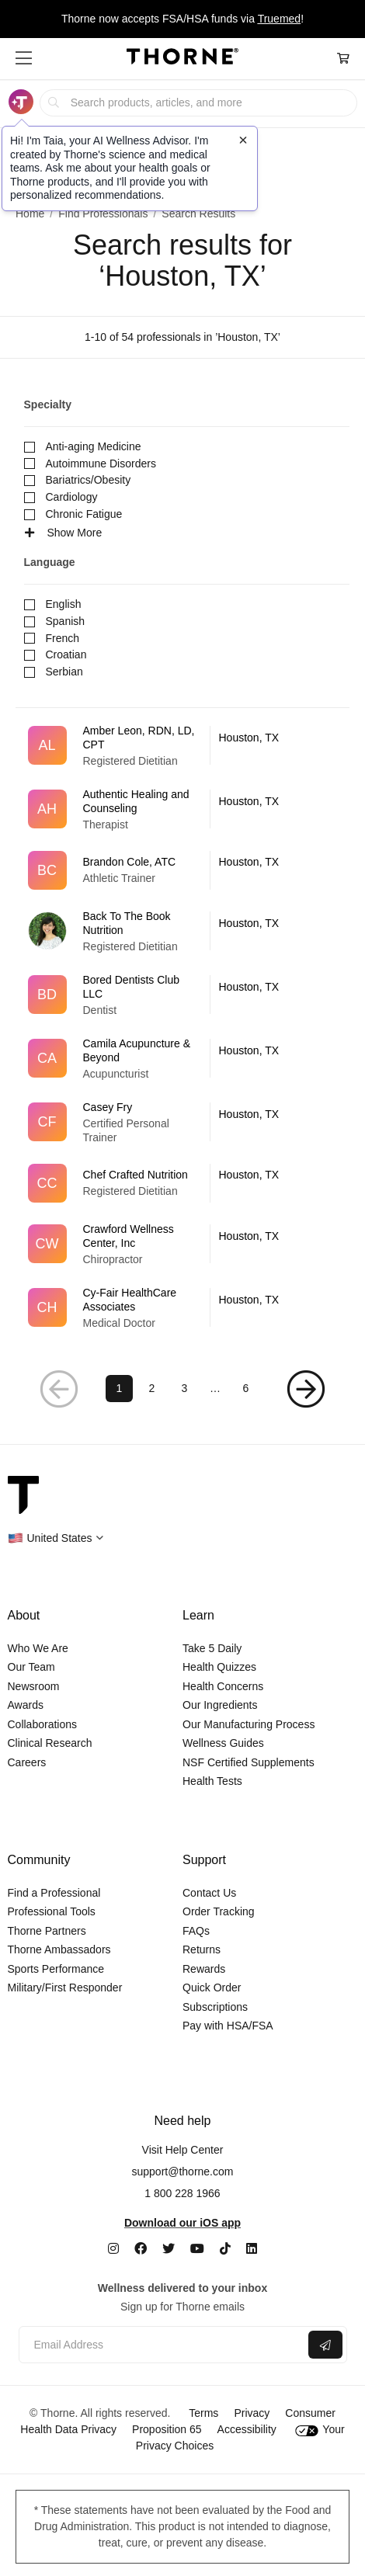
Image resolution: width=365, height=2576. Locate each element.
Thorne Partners (47, 1931)
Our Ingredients (220, 1705)
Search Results (198, 213)
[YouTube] (197, 2248)
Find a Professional (54, 1893)
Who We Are (38, 1648)
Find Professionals (103, 213)
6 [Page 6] (246, 1388)
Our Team (31, 1667)
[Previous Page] (60, 1388)
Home (30, 213)
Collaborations (43, 1724)
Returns (201, 1949)
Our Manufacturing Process (248, 1724)
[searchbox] (198, 102)
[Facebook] (140, 2248)
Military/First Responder (65, 1987)
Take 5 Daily (212, 1648)
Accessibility (246, 2429)
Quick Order (211, 1987)
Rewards (203, 1969)
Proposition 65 (167, 2429)
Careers (27, 1762)
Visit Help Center (183, 2150)
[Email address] (162, 2345)
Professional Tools (52, 1911)
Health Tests (212, 1781)
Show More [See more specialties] (63, 532)
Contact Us (209, 1893)
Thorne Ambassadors (59, 1949)
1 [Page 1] (119, 1388)
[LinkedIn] (251, 2248)
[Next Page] (306, 1388)
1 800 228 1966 (182, 2193)
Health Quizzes (219, 1667)
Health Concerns (222, 1686)
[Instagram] (113, 2248)
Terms (203, 2413)
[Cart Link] (343, 58)
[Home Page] (182, 59)
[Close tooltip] (243, 139)
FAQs (196, 1931)
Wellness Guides (223, 1743)
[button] (24, 58)
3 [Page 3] (185, 1388)
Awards (25, 1705)
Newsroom (34, 1686)
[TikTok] (225, 2248)
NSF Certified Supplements (248, 1762)
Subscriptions (215, 2007)
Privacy (251, 2413)
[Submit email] (325, 2345)
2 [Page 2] (152, 1388)
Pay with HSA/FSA (227, 2025)
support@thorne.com (183, 2171)
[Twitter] (168, 2248)
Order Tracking (218, 1911)
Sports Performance (56, 1969)
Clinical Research (50, 1743)
